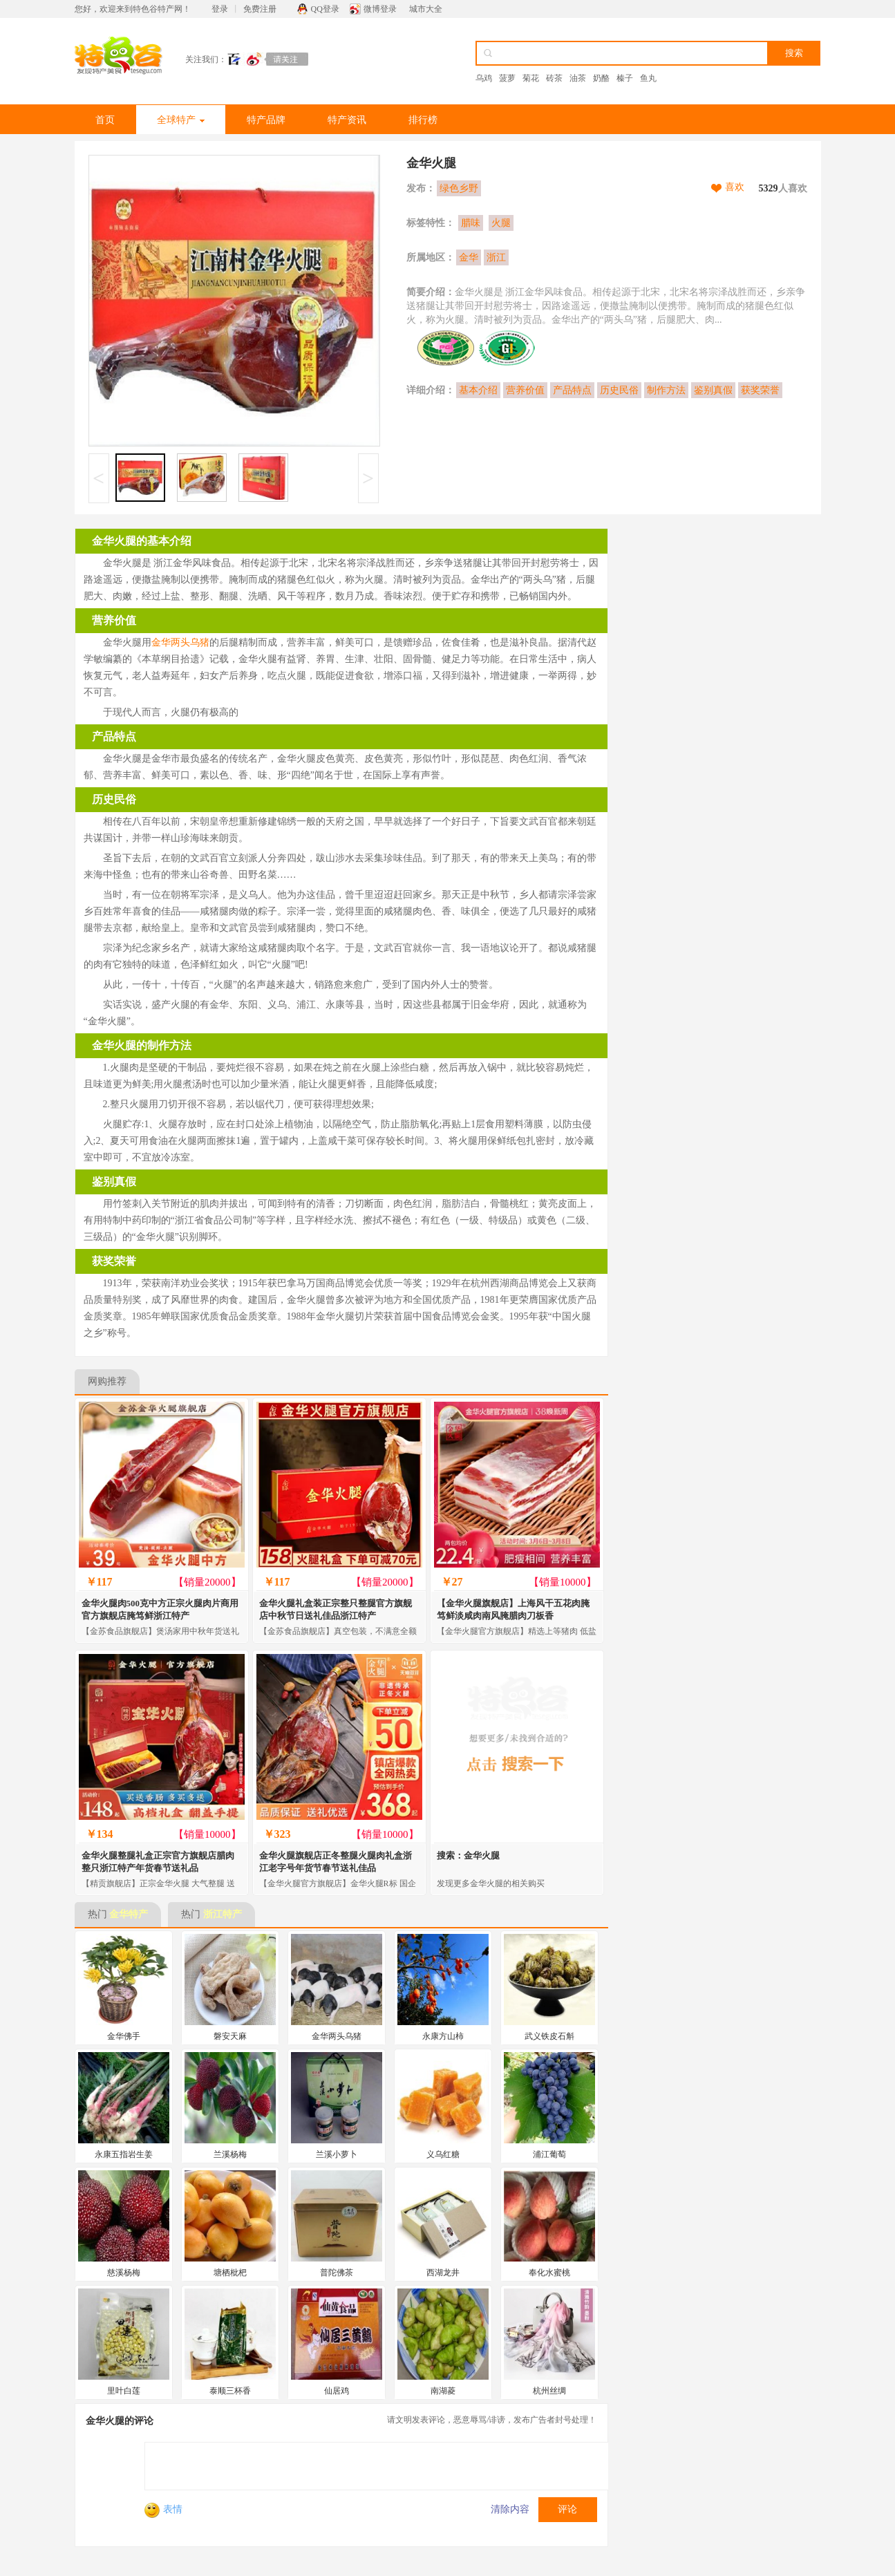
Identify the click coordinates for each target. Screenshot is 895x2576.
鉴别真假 (713, 390)
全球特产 (181, 120)
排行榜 (422, 120)
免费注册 (259, 9)
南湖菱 (443, 2391)
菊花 (530, 78)
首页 (105, 120)
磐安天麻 (230, 2036)
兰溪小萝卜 (336, 2154)
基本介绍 (478, 390)
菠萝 (507, 78)
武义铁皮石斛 (549, 2036)
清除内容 (510, 2509)
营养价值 (525, 390)
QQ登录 (325, 9)
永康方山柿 (443, 2036)
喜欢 (734, 187)
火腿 (501, 223)
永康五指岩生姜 (124, 2154)
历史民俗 (619, 390)
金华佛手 (123, 2036)
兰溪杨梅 (230, 2154)
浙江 (496, 257)
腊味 (470, 223)
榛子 (624, 78)
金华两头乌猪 (180, 642)
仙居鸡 (336, 2391)
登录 (219, 9)
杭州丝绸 (549, 2391)
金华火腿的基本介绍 (141, 541)
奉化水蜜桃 (549, 2272)
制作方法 (666, 390)
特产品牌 (266, 120)
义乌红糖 (443, 2154)
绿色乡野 (459, 188)
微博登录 (380, 9)
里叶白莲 (123, 2391)
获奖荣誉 (760, 390)
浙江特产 (222, 1914)
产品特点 (572, 390)
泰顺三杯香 (230, 2391)
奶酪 (601, 78)
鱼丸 (648, 78)
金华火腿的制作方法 (141, 1045)
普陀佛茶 (336, 2272)
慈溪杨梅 (123, 2272)
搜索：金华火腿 (468, 1855)
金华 (468, 257)
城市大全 (425, 9)
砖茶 (554, 78)
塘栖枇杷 (230, 2272)
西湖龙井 (443, 2272)
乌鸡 (483, 78)
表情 (163, 2509)
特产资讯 (347, 120)
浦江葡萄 (549, 2154)
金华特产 (128, 1914)
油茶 (577, 78)
